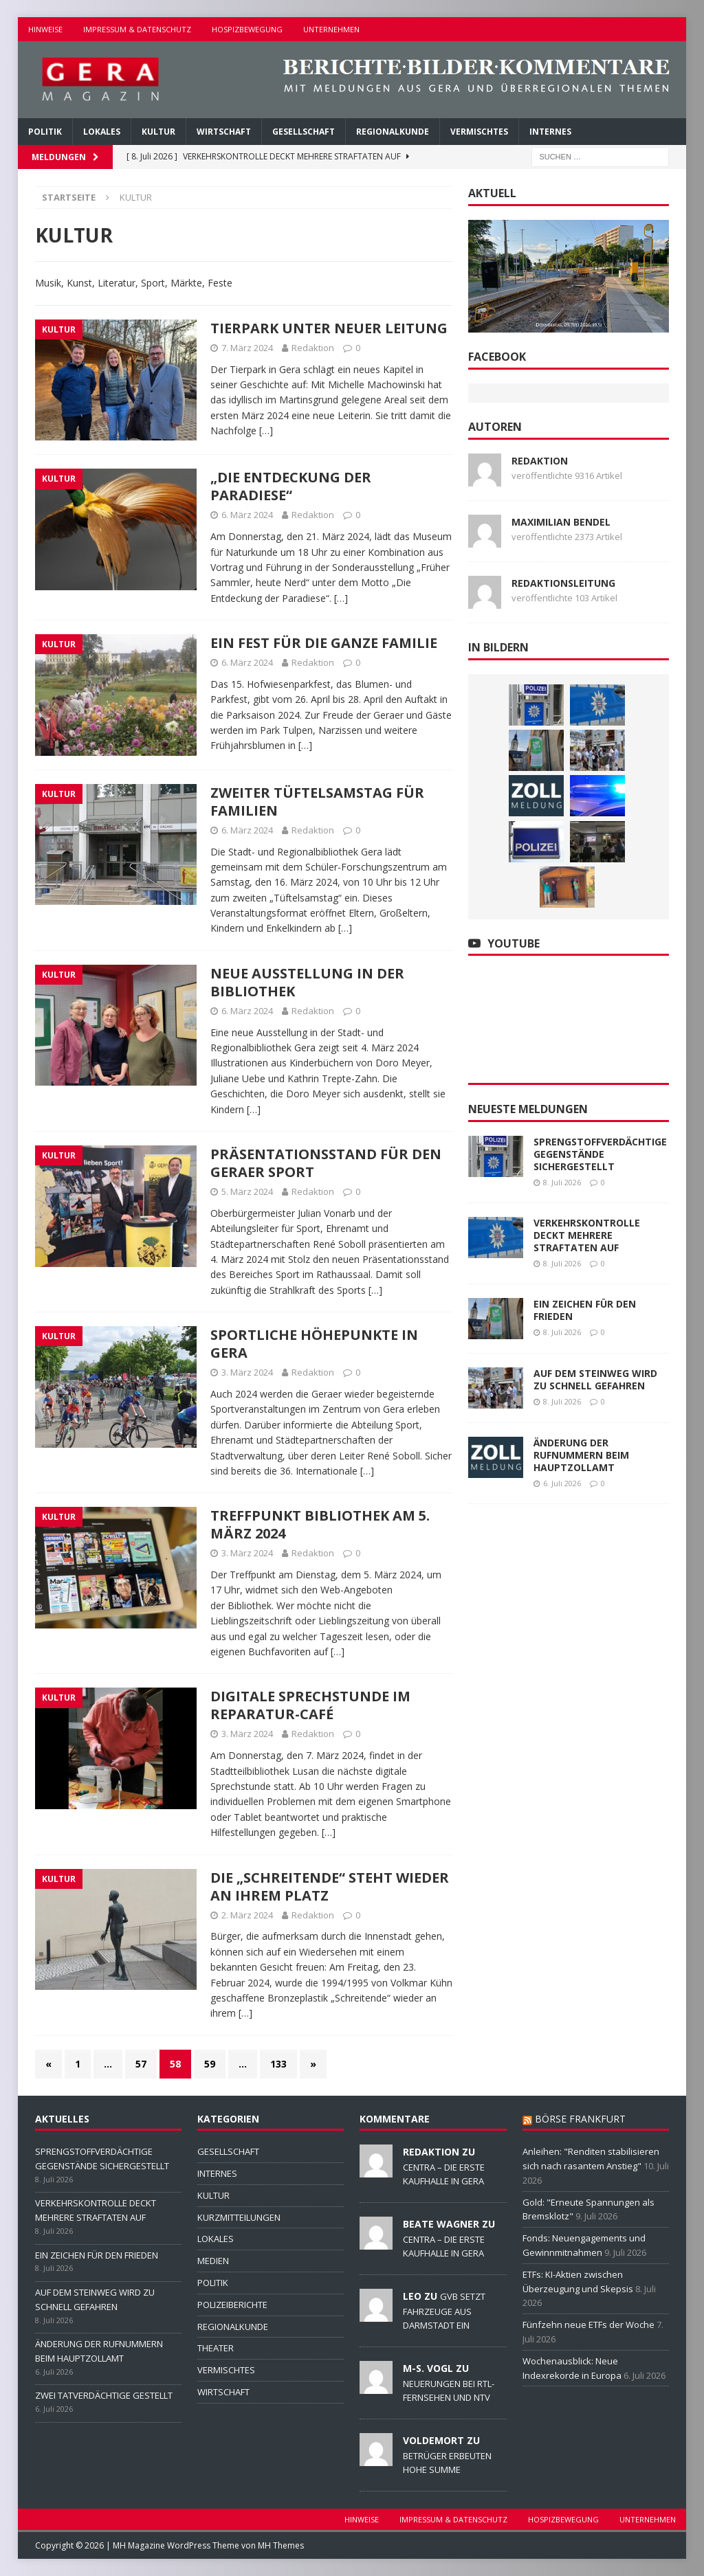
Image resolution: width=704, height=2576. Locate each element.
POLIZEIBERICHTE (232, 2304)
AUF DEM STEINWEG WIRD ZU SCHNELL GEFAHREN (595, 1379)
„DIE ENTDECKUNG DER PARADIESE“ (290, 486)
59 (209, 2063)
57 (140, 2063)
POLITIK (45, 131)
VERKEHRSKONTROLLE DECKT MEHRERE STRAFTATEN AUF (587, 1235)
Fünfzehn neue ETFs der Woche (588, 2324)
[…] (266, 430)
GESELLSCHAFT (303, 131)
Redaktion (313, 347)
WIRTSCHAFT (224, 131)
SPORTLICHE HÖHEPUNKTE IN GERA (314, 1343)
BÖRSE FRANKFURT (580, 2118)
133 (278, 2063)
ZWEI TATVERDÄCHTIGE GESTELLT (104, 2395)
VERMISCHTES (479, 131)
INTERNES (550, 131)
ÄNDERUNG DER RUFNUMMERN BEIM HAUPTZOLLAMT (581, 1455)
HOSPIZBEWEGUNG (247, 29)
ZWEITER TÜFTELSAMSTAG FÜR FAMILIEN (317, 801)
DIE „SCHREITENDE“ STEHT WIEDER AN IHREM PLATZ (329, 1886)
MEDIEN (213, 2260)
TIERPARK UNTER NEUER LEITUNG (329, 328)
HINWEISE (45, 29)
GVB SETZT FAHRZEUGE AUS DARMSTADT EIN (444, 2310)
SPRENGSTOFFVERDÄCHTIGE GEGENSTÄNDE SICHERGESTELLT (600, 1154)
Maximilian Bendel (561, 521)
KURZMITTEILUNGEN (238, 2217)
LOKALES (101, 131)
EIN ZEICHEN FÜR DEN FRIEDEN (585, 1310)
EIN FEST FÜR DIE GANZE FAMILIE (323, 643)
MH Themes (281, 2545)
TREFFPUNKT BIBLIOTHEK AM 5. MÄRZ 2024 (320, 1524)
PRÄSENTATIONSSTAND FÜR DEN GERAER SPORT (325, 1163)
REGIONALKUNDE (392, 131)
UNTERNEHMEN (331, 29)
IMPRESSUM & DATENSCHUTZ (137, 29)
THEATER (215, 2348)
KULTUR (158, 131)
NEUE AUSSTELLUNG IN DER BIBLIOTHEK (307, 982)
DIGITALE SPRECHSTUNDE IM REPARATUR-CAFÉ (310, 1705)
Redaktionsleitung (563, 583)
